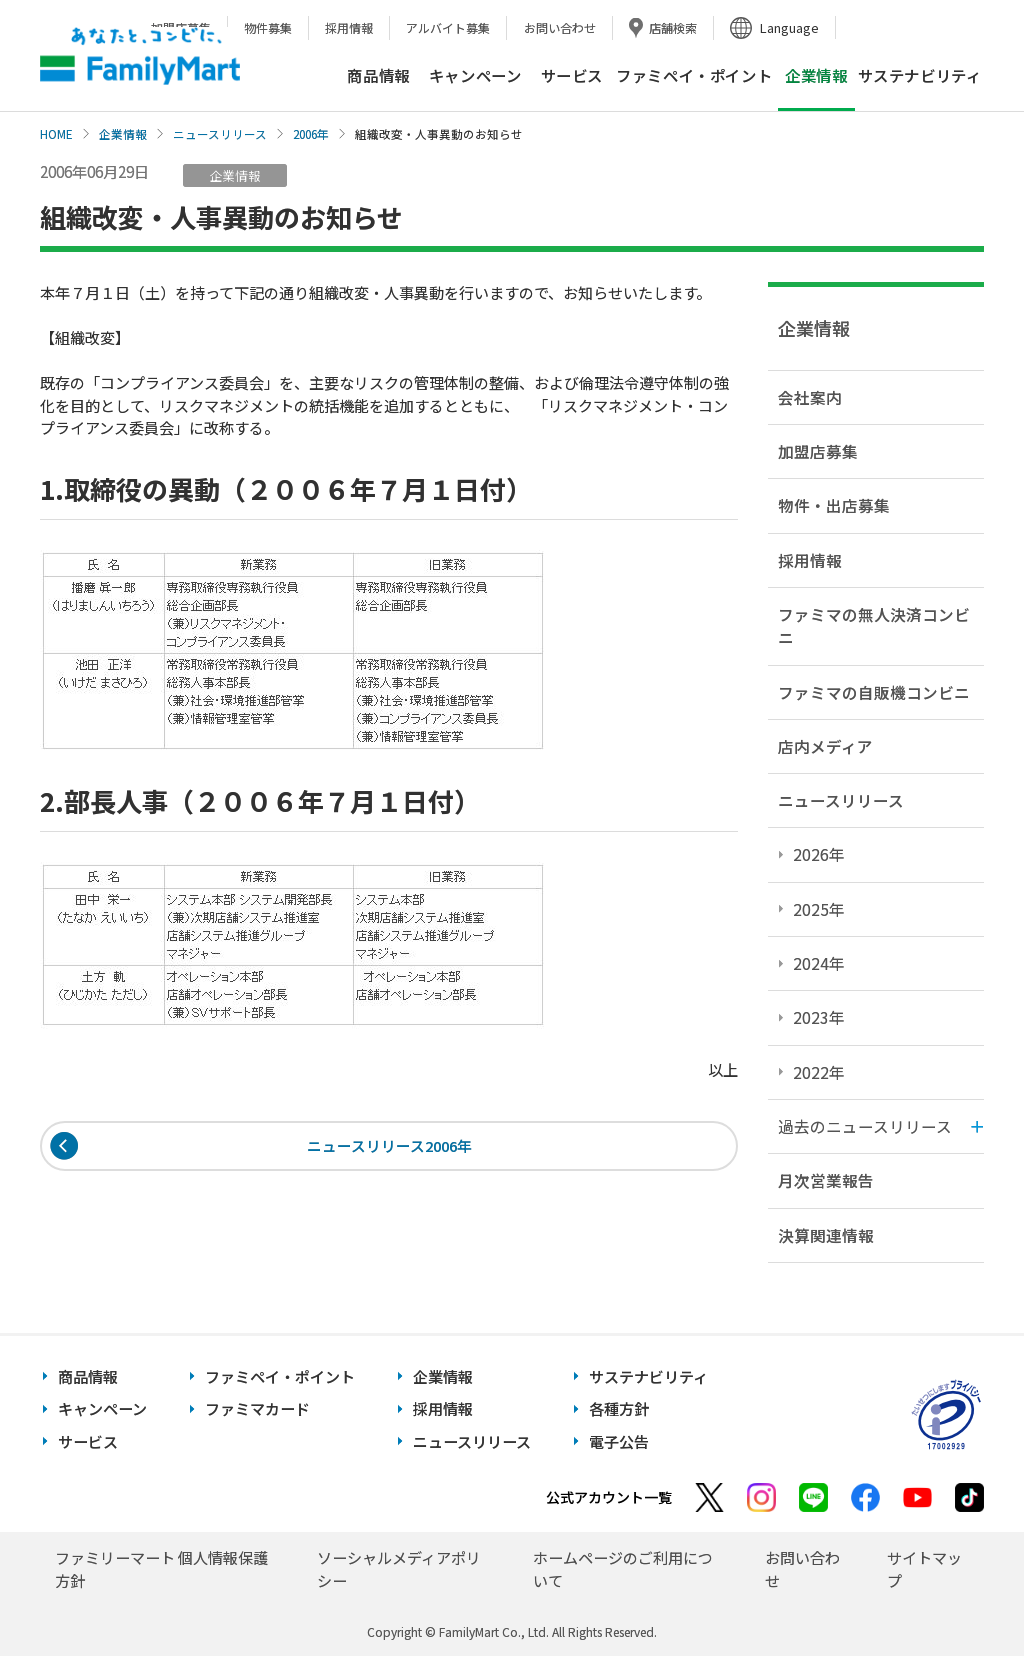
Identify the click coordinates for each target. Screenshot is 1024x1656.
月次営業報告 (826, 1180)
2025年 (819, 909)
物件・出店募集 (834, 505)
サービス (572, 75)
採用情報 (349, 27)
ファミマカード (257, 1408)
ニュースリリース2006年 (389, 1146)
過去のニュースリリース (865, 1126)
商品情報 (378, 75)
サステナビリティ (920, 75)
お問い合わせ (560, 27)
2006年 (311, 134)
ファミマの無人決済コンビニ (874, 625)
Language (789, 27)
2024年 (819, 963)
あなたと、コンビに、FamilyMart (140, 56)
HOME (56, 134)
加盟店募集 (818, 451)
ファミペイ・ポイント (694, 75)
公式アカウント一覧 (609, 1497)
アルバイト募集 (448, 27)
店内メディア (825, 746)
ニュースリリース (220, 134)
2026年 (819, 854)
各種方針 (619, 1408)
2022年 (819, 1072)
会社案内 (810, 397)
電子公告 (619, 1441)
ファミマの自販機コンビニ (874, 692)
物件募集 (268, 27)
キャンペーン (475, 75)
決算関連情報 (826, 1235)
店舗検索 (673, 27)
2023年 (819, 1017)
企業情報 (123, 134)
